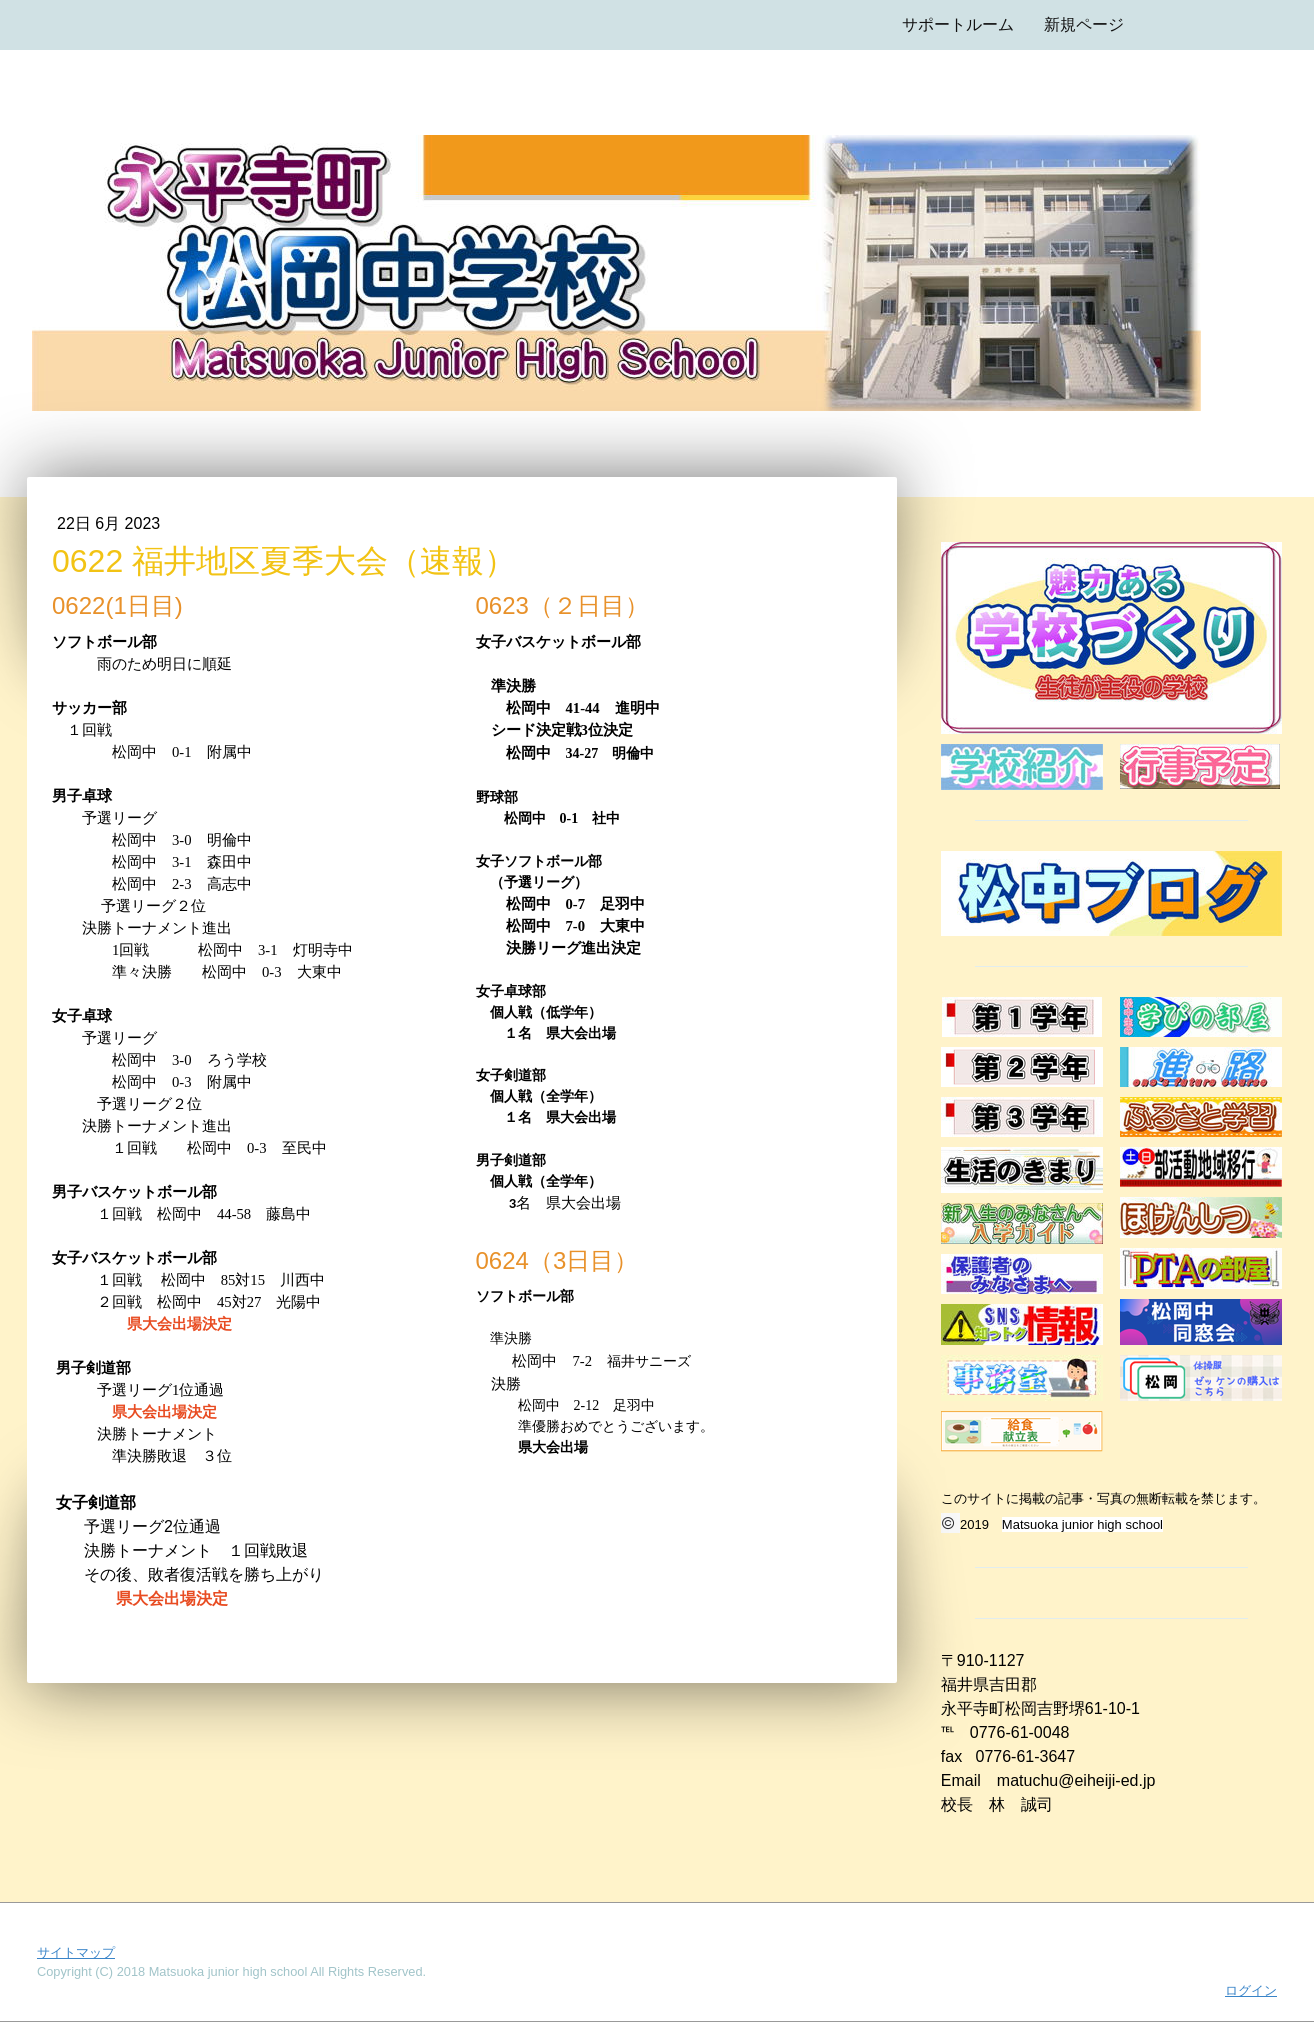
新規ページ (1084, 24)
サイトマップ (76, 1952)
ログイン (1251, 1990)
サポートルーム (958, 24)
